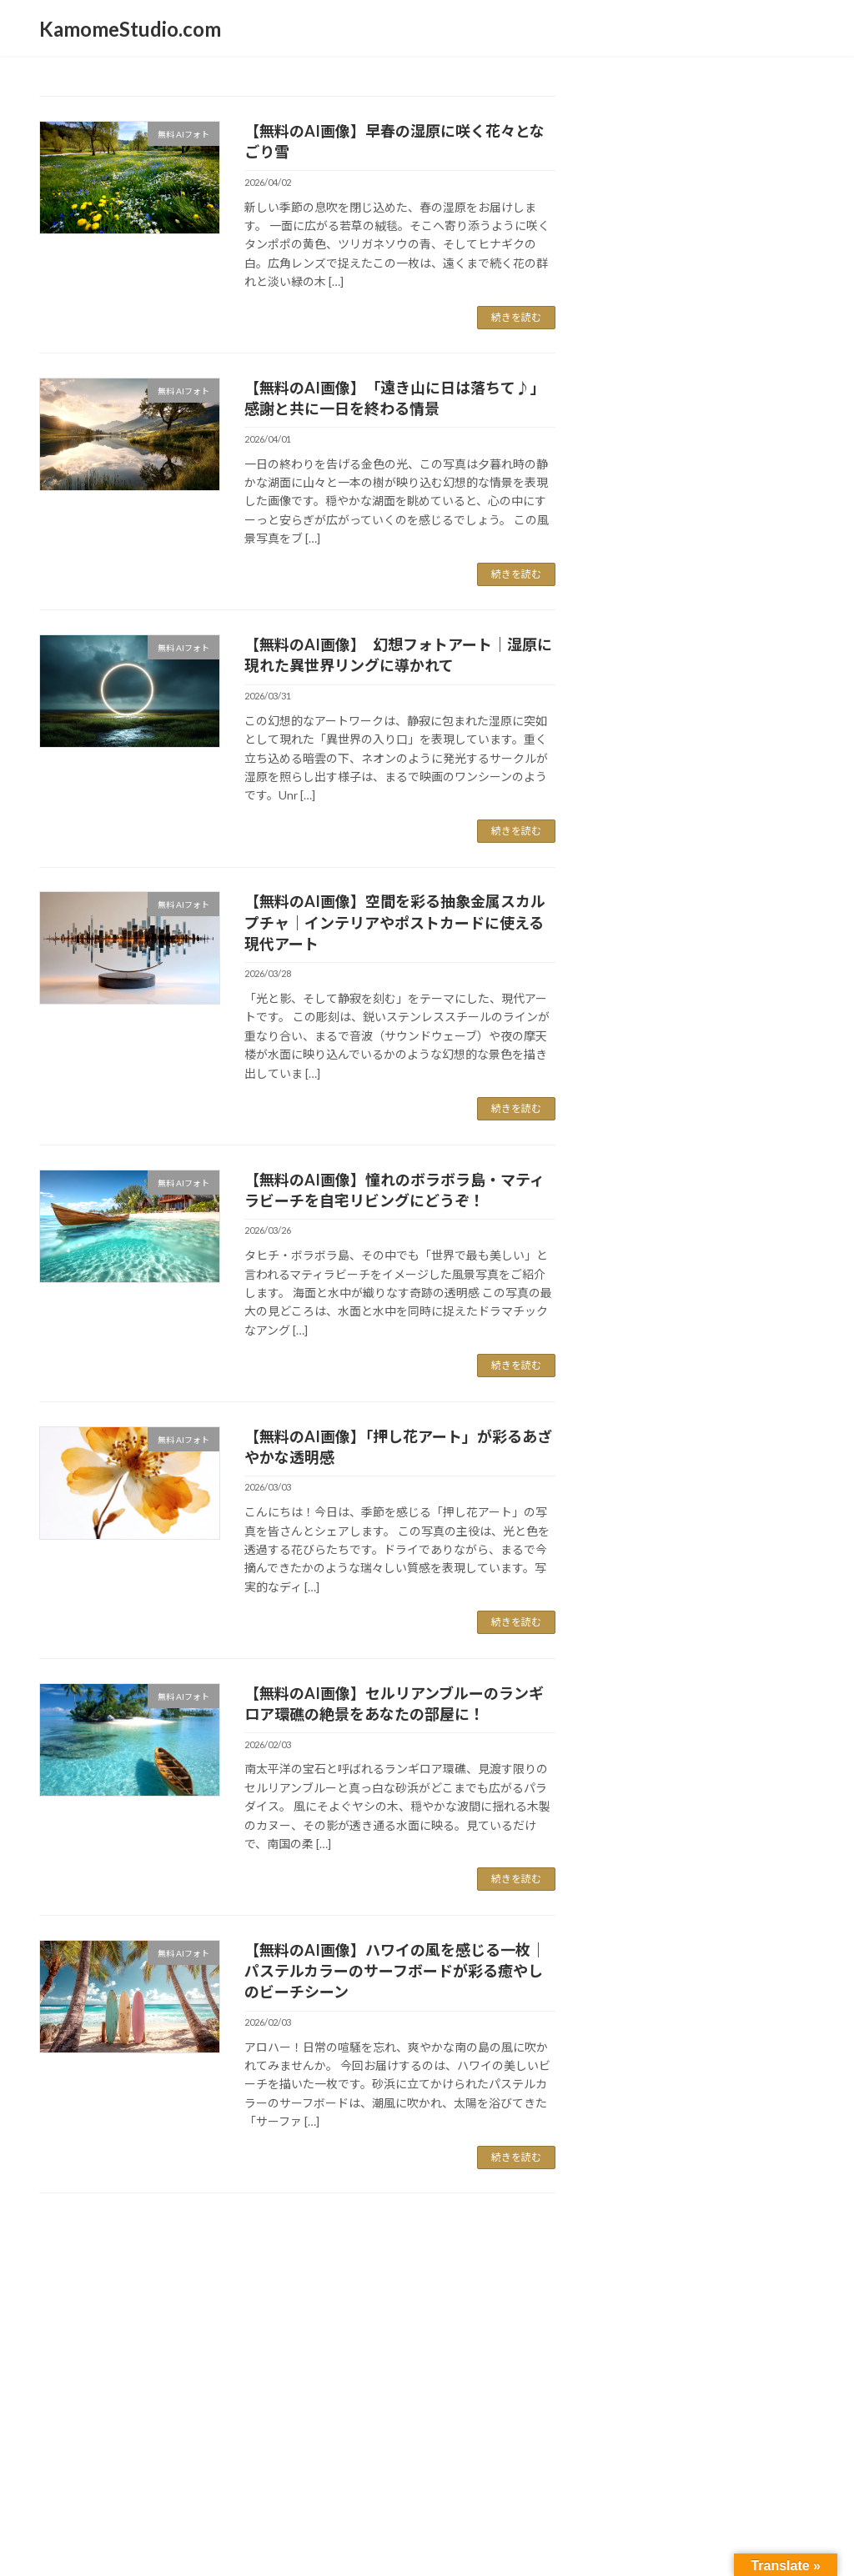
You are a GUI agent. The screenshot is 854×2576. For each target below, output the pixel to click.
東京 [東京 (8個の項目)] (689, 910)
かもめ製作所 (645, 379)
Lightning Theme (422, 2349)
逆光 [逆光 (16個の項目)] (670, 958)
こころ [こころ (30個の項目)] (702, 470)
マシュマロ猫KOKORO (672, 278)
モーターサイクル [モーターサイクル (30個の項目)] (733, 780)
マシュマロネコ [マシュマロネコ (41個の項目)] (672, 753)
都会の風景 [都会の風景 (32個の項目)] (738, 956)
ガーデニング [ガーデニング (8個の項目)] (626, 546)
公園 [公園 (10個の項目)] (780, 833)
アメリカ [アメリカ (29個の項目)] (772, 470)
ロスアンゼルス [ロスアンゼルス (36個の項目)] (668, 829)
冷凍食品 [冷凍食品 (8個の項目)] (657, 859)
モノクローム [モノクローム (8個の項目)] (626, 783)
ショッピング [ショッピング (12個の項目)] (634, 600)
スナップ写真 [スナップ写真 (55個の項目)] (669, 622)
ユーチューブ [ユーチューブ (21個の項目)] (646, 805)
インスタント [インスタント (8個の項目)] (626, 495)
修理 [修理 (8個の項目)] (754, 833)
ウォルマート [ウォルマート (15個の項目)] (701, 494)
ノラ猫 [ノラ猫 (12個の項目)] (616, 731)
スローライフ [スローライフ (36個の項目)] (659, 675)
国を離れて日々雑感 (663, 311)
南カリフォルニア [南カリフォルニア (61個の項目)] (692, 881)
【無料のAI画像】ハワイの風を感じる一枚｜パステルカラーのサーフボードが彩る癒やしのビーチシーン (394, 1971)
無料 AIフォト (647, 176)
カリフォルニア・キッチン (680, 345)
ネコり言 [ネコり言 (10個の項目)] (784, 680)
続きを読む (516, 317)
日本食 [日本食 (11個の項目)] (656, 909)
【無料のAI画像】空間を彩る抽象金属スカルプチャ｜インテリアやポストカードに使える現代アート (394, 922)
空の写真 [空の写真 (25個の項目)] (632, 932)
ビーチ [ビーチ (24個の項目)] (665, 729)
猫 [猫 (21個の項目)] (713, 907)
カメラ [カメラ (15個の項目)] (767, 494)
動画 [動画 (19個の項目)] (697, 857)
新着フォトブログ (657, 142)
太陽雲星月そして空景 (668, 413)
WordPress (337, 2349)
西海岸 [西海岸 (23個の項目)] (624, 956)
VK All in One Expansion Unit (534, 2349)
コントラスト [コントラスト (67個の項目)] (671, 569)
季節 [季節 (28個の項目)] (616, 907)
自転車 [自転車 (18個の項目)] (694, 933)
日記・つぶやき (651, 210)
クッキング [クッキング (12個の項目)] (690, 546)
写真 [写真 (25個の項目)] (615, 856)
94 (327, 2236)
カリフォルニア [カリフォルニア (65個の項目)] (683, 518)
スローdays (640, 244)
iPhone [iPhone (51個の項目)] (633, 468)
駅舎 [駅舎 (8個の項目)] (608, 982)
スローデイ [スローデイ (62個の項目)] (659, 650)
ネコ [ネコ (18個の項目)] (741, 678)
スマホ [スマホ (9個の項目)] (761, 627)
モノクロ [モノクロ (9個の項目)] (771, 757)
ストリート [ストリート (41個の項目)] (728, 596)
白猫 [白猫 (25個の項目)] (744, 907)
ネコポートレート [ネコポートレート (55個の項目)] (692, 702)
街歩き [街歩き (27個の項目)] (750, 932)
